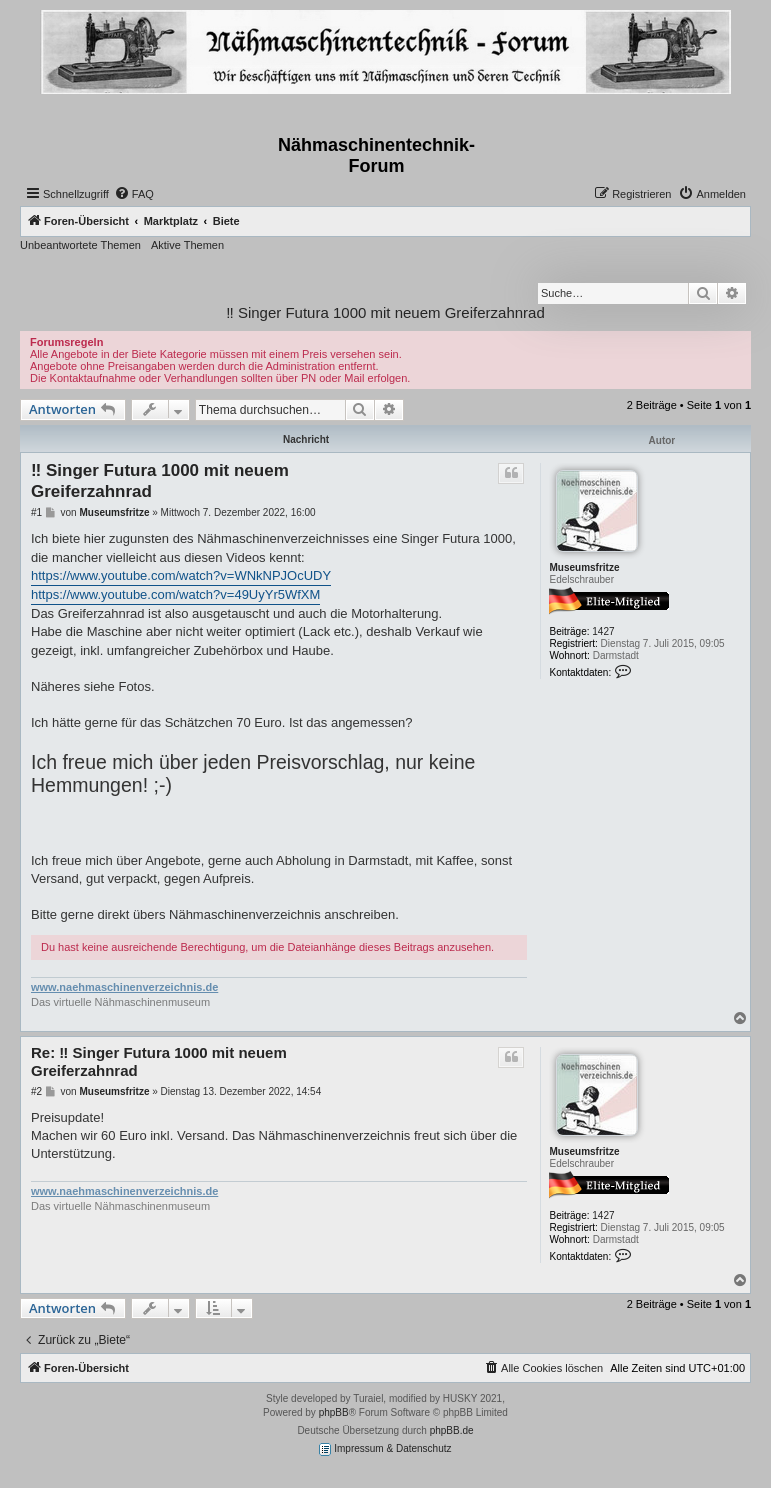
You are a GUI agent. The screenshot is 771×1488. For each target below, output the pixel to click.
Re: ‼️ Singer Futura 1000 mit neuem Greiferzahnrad (159, 1062)
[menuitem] (134, 194)
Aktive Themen (187, 245)
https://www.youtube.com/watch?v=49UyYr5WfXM (175, 594)
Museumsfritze (584, 567)
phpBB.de (452, 1430)
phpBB (334, 1412)
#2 (36, 1091)
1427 (603, 631)
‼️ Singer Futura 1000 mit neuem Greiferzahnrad (385, 312)
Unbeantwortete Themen (80, 245)
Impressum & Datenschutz (385, 1449)
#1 (36, 512)
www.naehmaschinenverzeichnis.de (124, 987)
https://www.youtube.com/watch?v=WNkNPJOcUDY (181, 575)
